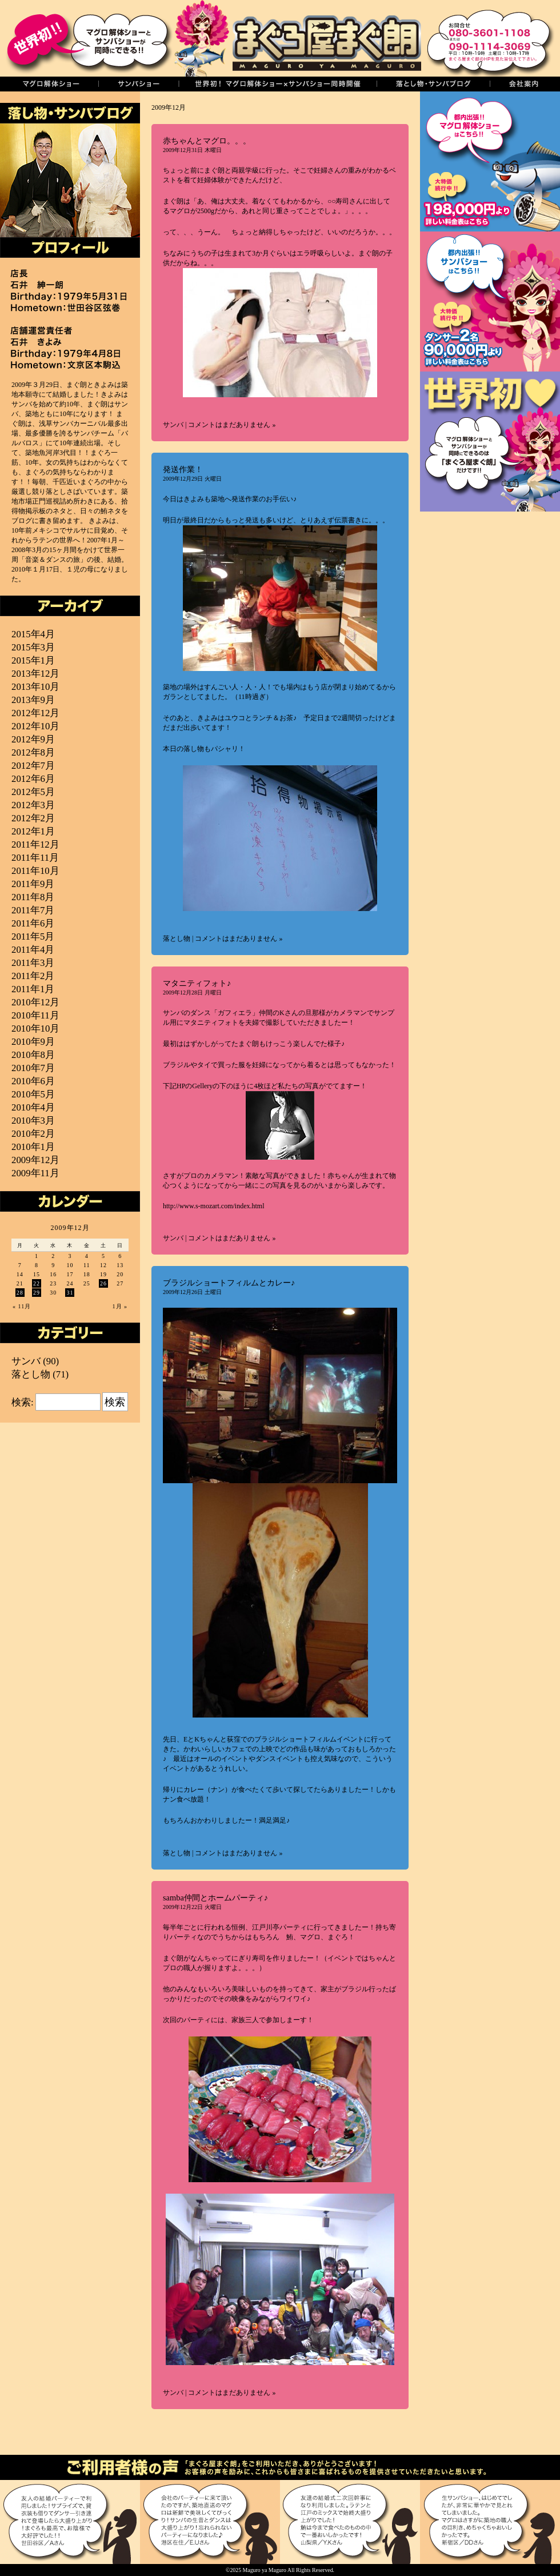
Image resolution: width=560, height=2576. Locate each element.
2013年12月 (35, 673)
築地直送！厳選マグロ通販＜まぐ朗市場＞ (490, 582)
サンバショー (138, 84)
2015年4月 (33, 634)
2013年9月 (33, 699)
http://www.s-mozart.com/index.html (214, 1206)
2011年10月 (35, 870)
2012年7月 (33, 765)
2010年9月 (33, 1041)
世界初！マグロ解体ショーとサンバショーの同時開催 (490, 442)
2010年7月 (33, 1068)
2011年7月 (32, 910)
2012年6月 (33, 778)
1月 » (120, 1306)
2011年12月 (35, 844)
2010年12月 (35, 1002)
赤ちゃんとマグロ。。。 (207, 140)
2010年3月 (33, 1120)
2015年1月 (33, 660)
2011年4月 (32, 949)
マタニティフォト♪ (197, 983)
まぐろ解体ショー (490, 161)
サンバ (173, 425)
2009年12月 (35, 1160)
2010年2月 (33, 1133)
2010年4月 (33, 1107)
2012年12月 (35, 713)
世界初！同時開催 (277, 84)
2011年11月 (35, 857)
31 (69, 1292)
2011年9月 (32, 883)
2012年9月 (33, 739)
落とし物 (176, 938)
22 (36, 1283)
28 (20, 1292)
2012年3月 (33, 805)
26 (103, 1283)
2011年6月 (32, 923)
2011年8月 (32, 897)
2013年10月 (35, 686)
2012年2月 (33, 818)
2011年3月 (32, 962)
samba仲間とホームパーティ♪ (215, 1897)
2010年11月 (35, 1015)
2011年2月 (32, 976)
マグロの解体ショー (49, 84)
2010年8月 (33, 1054)
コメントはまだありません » (231, 425)
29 (36, 1292)
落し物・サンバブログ (433, 84)
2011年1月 (32, 989)
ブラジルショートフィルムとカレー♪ (229, 1282)
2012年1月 (33, 831)
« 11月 (22, 1306)
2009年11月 (35, 1173)
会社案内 (525, 84)
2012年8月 (33, 752)
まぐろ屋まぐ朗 (297, 38)
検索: (22, 1402)
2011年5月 (32, 936)
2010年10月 (35, 1028)
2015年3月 (33, 647)
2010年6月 (33, 1081)
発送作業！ (183, 469)
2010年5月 (33, 1094)
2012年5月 (33, 791)
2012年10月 (35, 726)
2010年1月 (33, 1146)
